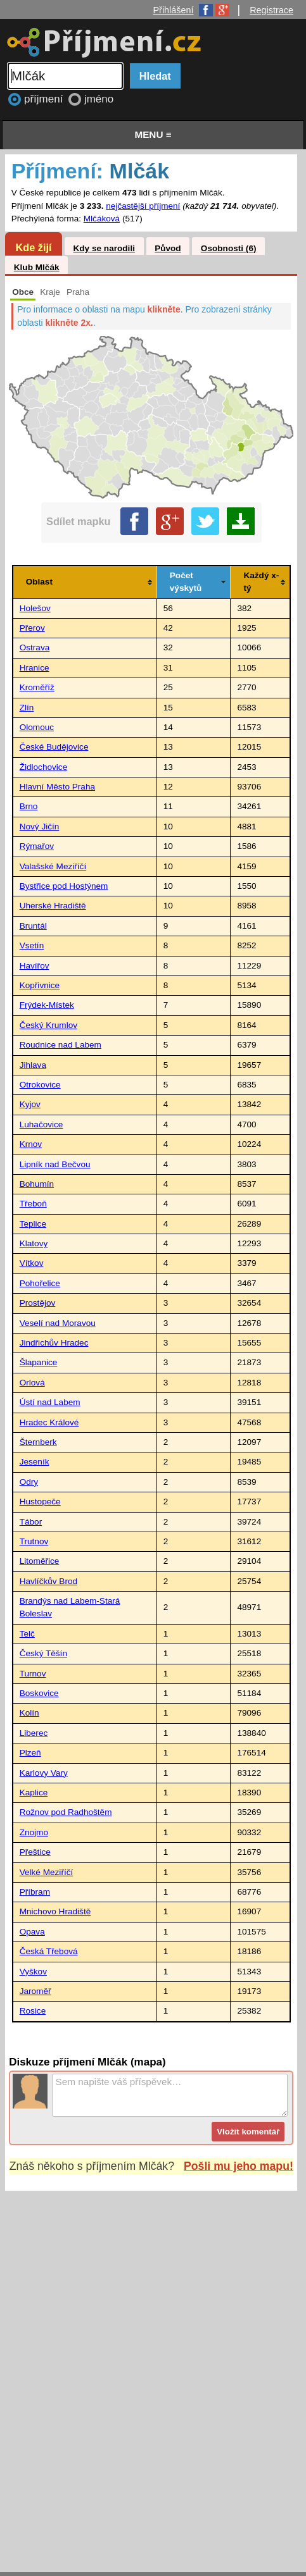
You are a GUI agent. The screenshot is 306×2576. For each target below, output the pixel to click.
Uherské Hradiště (53, 905)
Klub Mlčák (37, 267)
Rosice (33, 2011)
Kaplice (34, 1792)
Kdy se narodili (103, 248)
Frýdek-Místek (47, 1005)
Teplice (33, 1224)
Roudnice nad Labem (60, 1045)
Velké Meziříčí (46, 1872)
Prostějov (38, 1303)
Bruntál (33, 926)
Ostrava (35, 647)
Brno (29, 806)
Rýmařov (37, 846)
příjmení (45, 99)
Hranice (34, 667)
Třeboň (33, 1203)
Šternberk (38, 1442)
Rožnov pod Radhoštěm (66, 1812)
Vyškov (33, 1971)
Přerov (32, 628)
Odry (29, 1482)
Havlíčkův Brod (48, 1581)
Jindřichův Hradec (54, 1342)
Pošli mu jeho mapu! (238, 2166)
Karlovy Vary (44, 1773)
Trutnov (34, 1541)
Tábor (31, 1521)
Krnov (31, 1144)
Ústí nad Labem (50, 1402)
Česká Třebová (49, 1951)
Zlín (27, 707)
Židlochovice (44, 767)
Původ (168, 248)
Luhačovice (41, 1124)
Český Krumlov (48, 1025)
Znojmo (34, 1832)
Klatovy (34, 1243)
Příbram (35, 1892)
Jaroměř (35, 1991)
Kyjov (30, 1104)
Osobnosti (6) (229, 248)
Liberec (34, 1733)
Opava (32, 1931)
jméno (98, 99)
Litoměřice (40, 1561)
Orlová (32, 1382)
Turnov (33, 1673)
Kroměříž (37, 687)
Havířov (34, 965)
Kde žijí (33, 247)
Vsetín (32, 945)
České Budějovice (54, 747)
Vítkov (32, 1263)
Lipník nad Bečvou (55, 1164)
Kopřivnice (40, 985)
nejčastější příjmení (143, 206)
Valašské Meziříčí (53, 866)
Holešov (35, 608)
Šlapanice (39, 1362)
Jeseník (34, 1461)
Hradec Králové (49, 1422)
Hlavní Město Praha (57, 786)
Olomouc (37, 727)
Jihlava (33, 1065)
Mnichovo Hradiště (55, 1911)
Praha (78, 292)
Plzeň (30, 1752)
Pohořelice (40, 1283)
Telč (27, 1633)
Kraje (50, 292)
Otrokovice (40, 1084)
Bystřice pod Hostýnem (64, 886)
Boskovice (39, 1693)
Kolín (29, 1713)
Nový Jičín (40, 826)
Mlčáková (102, 218)
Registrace (271, 10)
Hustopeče (40, 1501)
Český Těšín (43, 1653)
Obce (23, 292)
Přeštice (35, 1852)
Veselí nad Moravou (58, 1323)
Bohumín (37, 1184)
